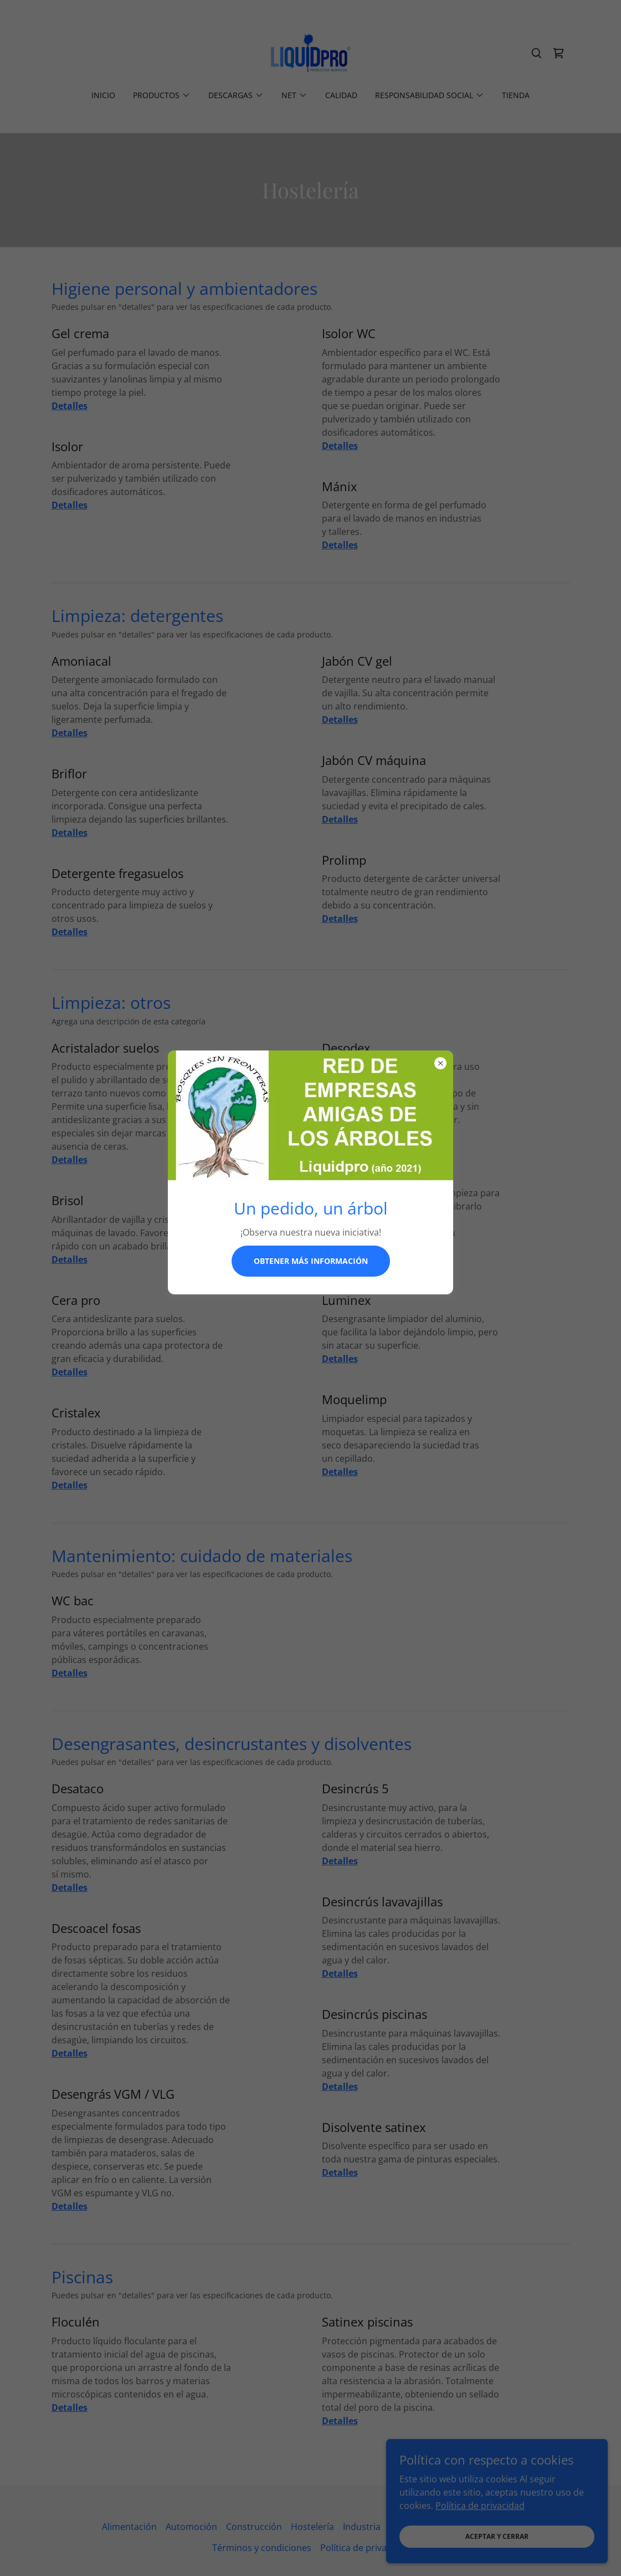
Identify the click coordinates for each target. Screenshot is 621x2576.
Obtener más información (311, 1261)
